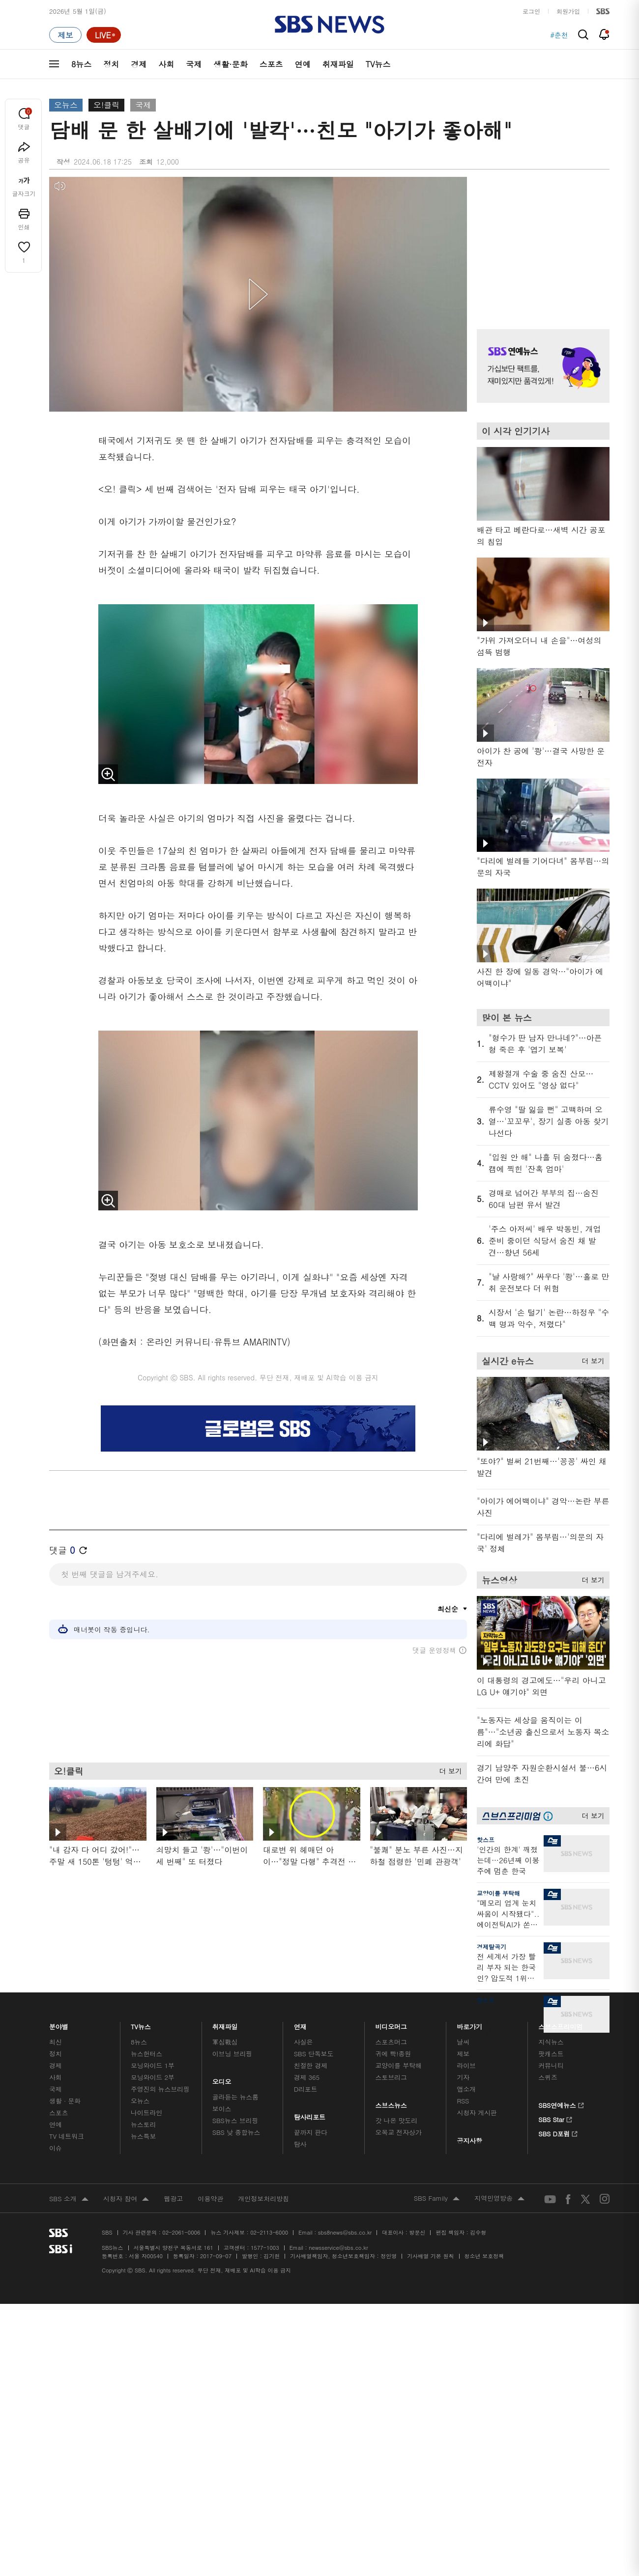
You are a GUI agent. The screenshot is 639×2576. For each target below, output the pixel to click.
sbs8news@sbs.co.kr (345, 2232)
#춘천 (559, 35)
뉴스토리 (143, 2124)
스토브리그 (391, 2077)
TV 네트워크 (66, 2136)
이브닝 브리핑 (232, 2053)
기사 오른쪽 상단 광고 (541, 241)
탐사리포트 (309, 2114)
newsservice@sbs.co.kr (338, 2247)
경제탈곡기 (491, 1946)
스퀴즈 (547, 2077)
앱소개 (466, 2089)
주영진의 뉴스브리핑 (160, 2089)
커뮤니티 (550, 2065)
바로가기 (469, 2024)
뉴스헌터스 (146, 2053)
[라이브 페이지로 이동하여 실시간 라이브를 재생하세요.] (104, 35)
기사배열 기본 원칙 (430, 2256)
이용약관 (210, 2198)
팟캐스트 (550, 2053)
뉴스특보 (143, 2136)
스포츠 (271, 64)
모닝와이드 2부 (152, 2077)
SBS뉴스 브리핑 (235, 2120)
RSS (463, 2100)
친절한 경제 (311, 2065)
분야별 (58, 2024)
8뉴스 (81, 64)
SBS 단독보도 (314, 2053)
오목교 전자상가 (399, 2132)
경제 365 (307, 2077)
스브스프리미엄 (560, 2024)
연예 (303, 64)
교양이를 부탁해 (498, 1893)
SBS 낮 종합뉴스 (236, 2132)
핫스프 (485, 1839)
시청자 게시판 (476, 2112)
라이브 (466, 2065)
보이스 (222, 2108)
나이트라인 (146, 2112)
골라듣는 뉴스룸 (235, 2096)
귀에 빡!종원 (393, 2053)
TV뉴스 (378, 64)
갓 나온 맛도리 (397, 2120)
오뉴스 (66, 105)
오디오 (222, 2079)
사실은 (303, 2041)
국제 (194, 64)
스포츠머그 (391, 2041)
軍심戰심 (224, 2041)
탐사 (300, 2144)
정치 (111, 64)
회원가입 (568, 11)
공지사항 (469, 2140)
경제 (138, 64)
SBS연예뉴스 (561, 2104)
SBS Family (437, 2198)
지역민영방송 (499, 2198)
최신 (55, 2041)
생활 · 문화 (65, 2100)
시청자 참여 (126, 2199)
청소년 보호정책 (484, 2256)
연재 (300, 2024)
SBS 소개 (68, 2199)
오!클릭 (106, 105)
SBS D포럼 (558, 2132)
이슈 (55, 2148)
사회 (166, 64)
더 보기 (448, 1769)
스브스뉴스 (391, 2103)
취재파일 (338, 64)
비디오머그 (391, 2024)
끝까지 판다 (311, 2132)
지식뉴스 (550, 2041)
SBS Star (555, 2118)
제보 (463, 2053)
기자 (463, 2077)
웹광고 (173, 2198)
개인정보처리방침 (263, 2198)
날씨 (463, 2041)
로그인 (531, 11)
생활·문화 (230, 64)
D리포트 (306, 2089)
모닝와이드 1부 (152, 2065)
